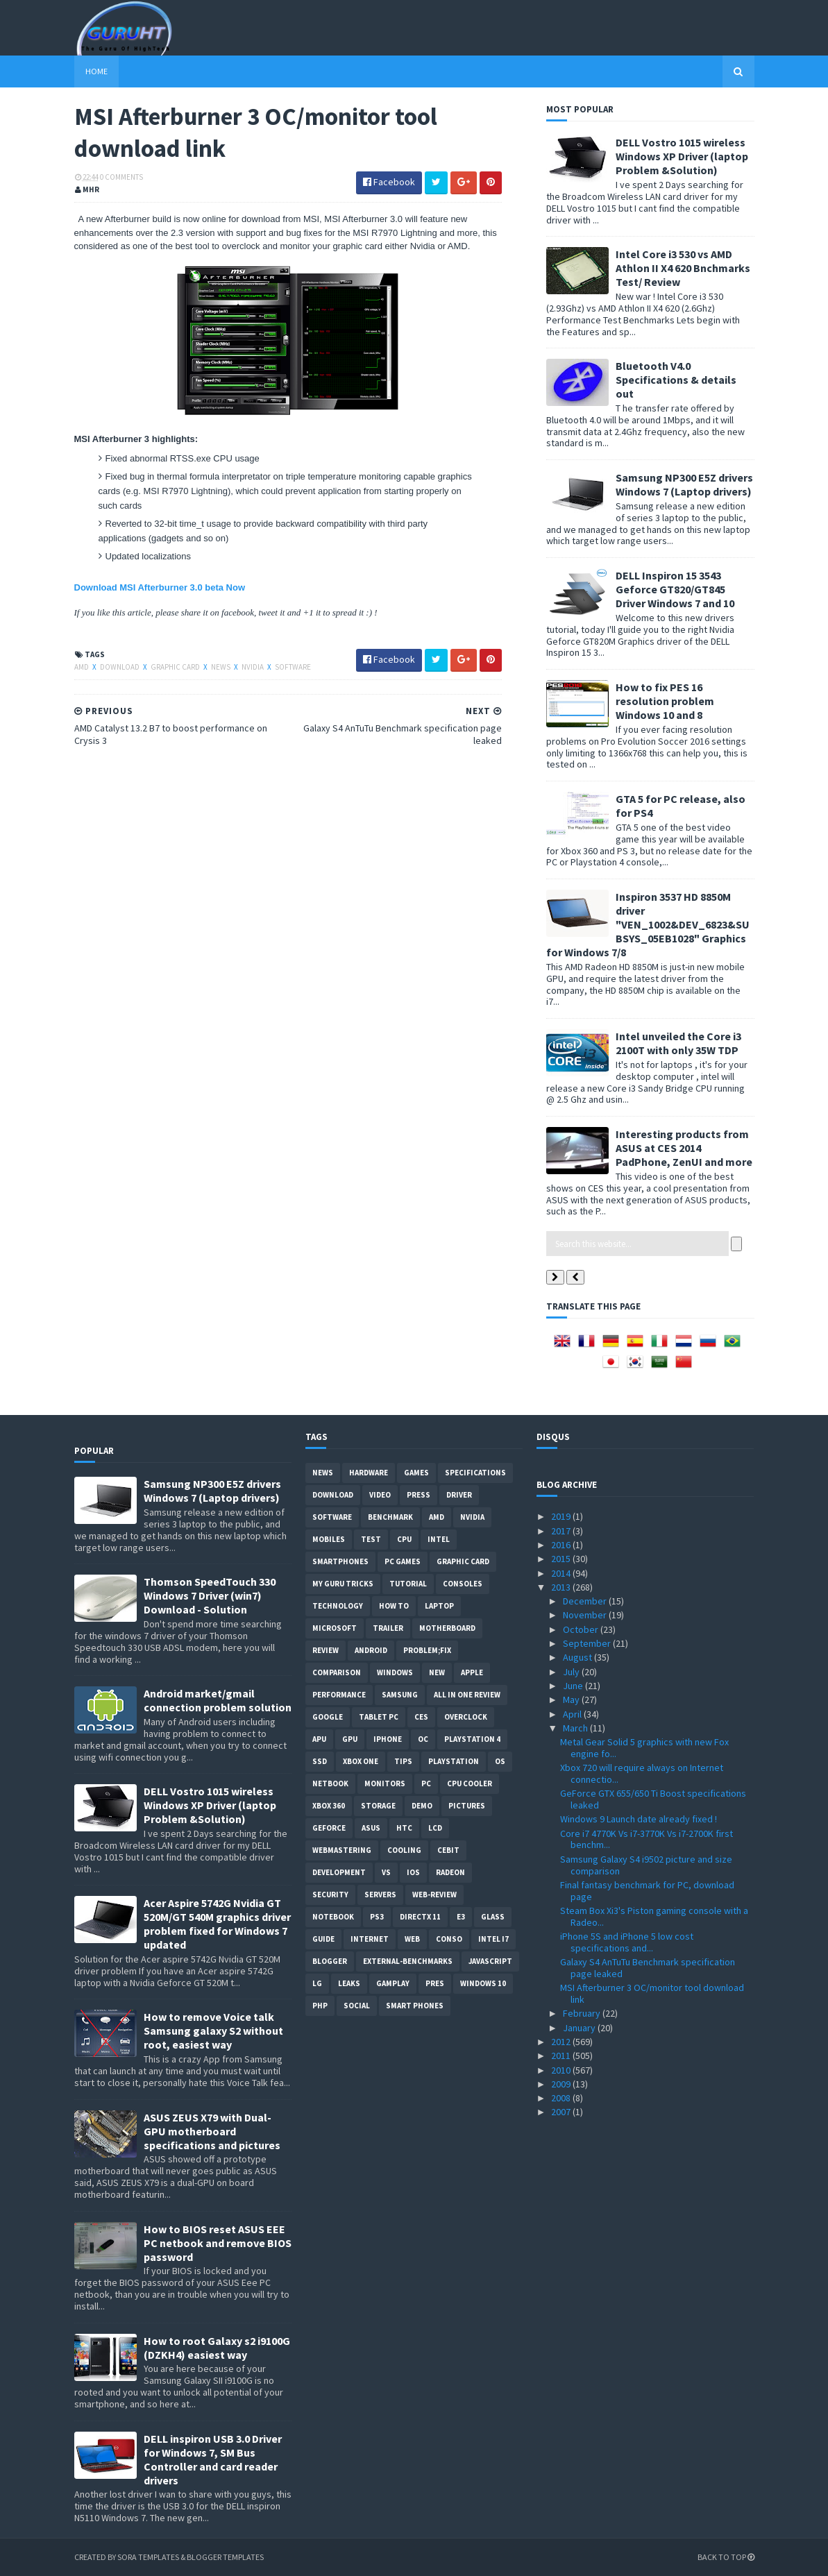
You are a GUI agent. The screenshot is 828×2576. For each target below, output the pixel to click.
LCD (435, 1828)
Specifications (475, 1472)
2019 (562, 1516)
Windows (395, 1672)
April (573, 1714)
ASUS (371, 1828)
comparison (336, 1672)
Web (412, 1939)
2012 (562, 2041)
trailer (388, 1628)
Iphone (387, 1739)
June (574, 1685)
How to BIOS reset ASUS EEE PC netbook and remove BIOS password (218, 2243)
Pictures (466, 1806)
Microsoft (334, 1628)
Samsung (400, 1695)
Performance (339, 1695)
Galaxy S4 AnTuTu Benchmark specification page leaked (647, 1968)
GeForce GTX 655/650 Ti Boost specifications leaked (653, 1799)
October (581, 1629)
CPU (404, 1539)
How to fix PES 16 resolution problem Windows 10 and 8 (665, 701)
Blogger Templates (225, 2557)
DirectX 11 (420, 1917)
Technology (337, 1606)
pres (434, 1983)
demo (422, 1806)
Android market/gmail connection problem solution (218, 1700)
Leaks (349, 1983)
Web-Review (434, 1894)
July (572, 1672)
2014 (562, 1573)
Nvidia (253, 667)
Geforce (329, 1828)
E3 (461, 1917)
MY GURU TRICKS (342, 1583)
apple (472, 1672)
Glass (493, 1917)
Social (357, 2005)
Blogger (329, 1961)
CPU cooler (469, 1783)
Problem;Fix (427, 1650)
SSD (319, 1761)
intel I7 (493, 1939)
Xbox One (360, 1761)
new (437, 1672)
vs (386, 1872)
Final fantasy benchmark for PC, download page (647, 1891)
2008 (562, 2098)
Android (371, 1650)
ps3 (377, 1917)
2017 (562, 1531)
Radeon (450, 1872)
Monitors (384, 1783)
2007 (562, 2111)
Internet (369, 1939)
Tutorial (408, 1583)
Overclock (465, 1717)
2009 (562, 2084)
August (578, 1657)
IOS (413, 1872)
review (325, 1650)
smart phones (414, 2005)
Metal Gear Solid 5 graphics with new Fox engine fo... (644, 1748)
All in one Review (467, 1695)
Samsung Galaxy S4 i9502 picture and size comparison (646, 1865)
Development (339, 1872)
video (380, 1495)
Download (120, 667)
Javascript (490, 1961)
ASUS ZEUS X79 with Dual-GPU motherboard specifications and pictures (212, 2131)
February (582, 2013)
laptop (439, 1606)
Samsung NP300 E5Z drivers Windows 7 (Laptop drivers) (684, 484)
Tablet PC (378, 1717)
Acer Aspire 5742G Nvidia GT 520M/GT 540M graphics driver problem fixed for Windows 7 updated (217, 1923)
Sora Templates (148, 2557)
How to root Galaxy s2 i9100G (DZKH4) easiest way (217, 2348)
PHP (320, 2005)
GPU (349, 1739)
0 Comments (121, 177)
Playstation (453, 1761)
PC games (403, 1561)
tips (403, 1761)
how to (394, 1606)
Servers (380, 1894)
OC (423, 1739)
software (293, 667)
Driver (459, 1495)
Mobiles (328, 1539)
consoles (462, 1583)
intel (439, 1539)
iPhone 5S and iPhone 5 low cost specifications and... (626, 1942)
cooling (404, 1850)
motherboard (447, 1628)
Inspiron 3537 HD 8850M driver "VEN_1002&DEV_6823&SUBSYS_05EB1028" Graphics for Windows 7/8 (648, 924)
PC (426, 1783)
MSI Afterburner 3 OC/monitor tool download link (652, 1993)
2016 (562, 1545)
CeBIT (448, 1850)
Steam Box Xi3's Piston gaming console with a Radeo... (654, 1916)
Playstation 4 (472, 1739)
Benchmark (390, 1517)
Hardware (368, 1472)
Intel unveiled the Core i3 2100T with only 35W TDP (678, 1043)
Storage (378, 1806)
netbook (330, 1783)
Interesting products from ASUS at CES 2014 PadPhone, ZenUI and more (684, 1148)
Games (416, 1472)
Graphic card (176, 667)
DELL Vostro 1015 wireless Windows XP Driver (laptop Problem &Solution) (682, 156)
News (221, 667)
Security (330, 1894)
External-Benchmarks (408, 1961)
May (572, 1699)
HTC (404, 1828)
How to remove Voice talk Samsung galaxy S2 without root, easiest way (213, 2030)
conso (449, 1939)
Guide (323, 1939)
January (580, 2028)
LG (317, 1983)
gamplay (392, 1983)
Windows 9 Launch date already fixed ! (638, 1819)
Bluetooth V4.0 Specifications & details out (676, 379)
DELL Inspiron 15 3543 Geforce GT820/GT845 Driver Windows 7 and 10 (675, 589)
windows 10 (483, 1983)
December (586, 1601)
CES (421, 1717)
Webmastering (341, 1850)
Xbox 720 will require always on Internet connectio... (641, 1773)
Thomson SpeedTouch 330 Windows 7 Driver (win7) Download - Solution (210, 1595)
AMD (82, 667)
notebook (333, 1917)
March (576, 1728)
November (586, 1615)
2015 (562, 1558)
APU (319, 1739)
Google (327, 1717)
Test (371, 1539)
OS (500, 1761)
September (588, 1643)
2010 (562, 2070)
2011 (562, 2055)
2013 (562, 1587)
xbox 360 (328, 1806)
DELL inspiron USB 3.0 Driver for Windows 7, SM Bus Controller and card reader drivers (213, 2459)
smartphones (340, 1561)
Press (418, 1495)
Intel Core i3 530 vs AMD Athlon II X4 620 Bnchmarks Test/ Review (683, 268)
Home (96, 71)
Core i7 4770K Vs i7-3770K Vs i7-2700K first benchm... (646, 1839)
